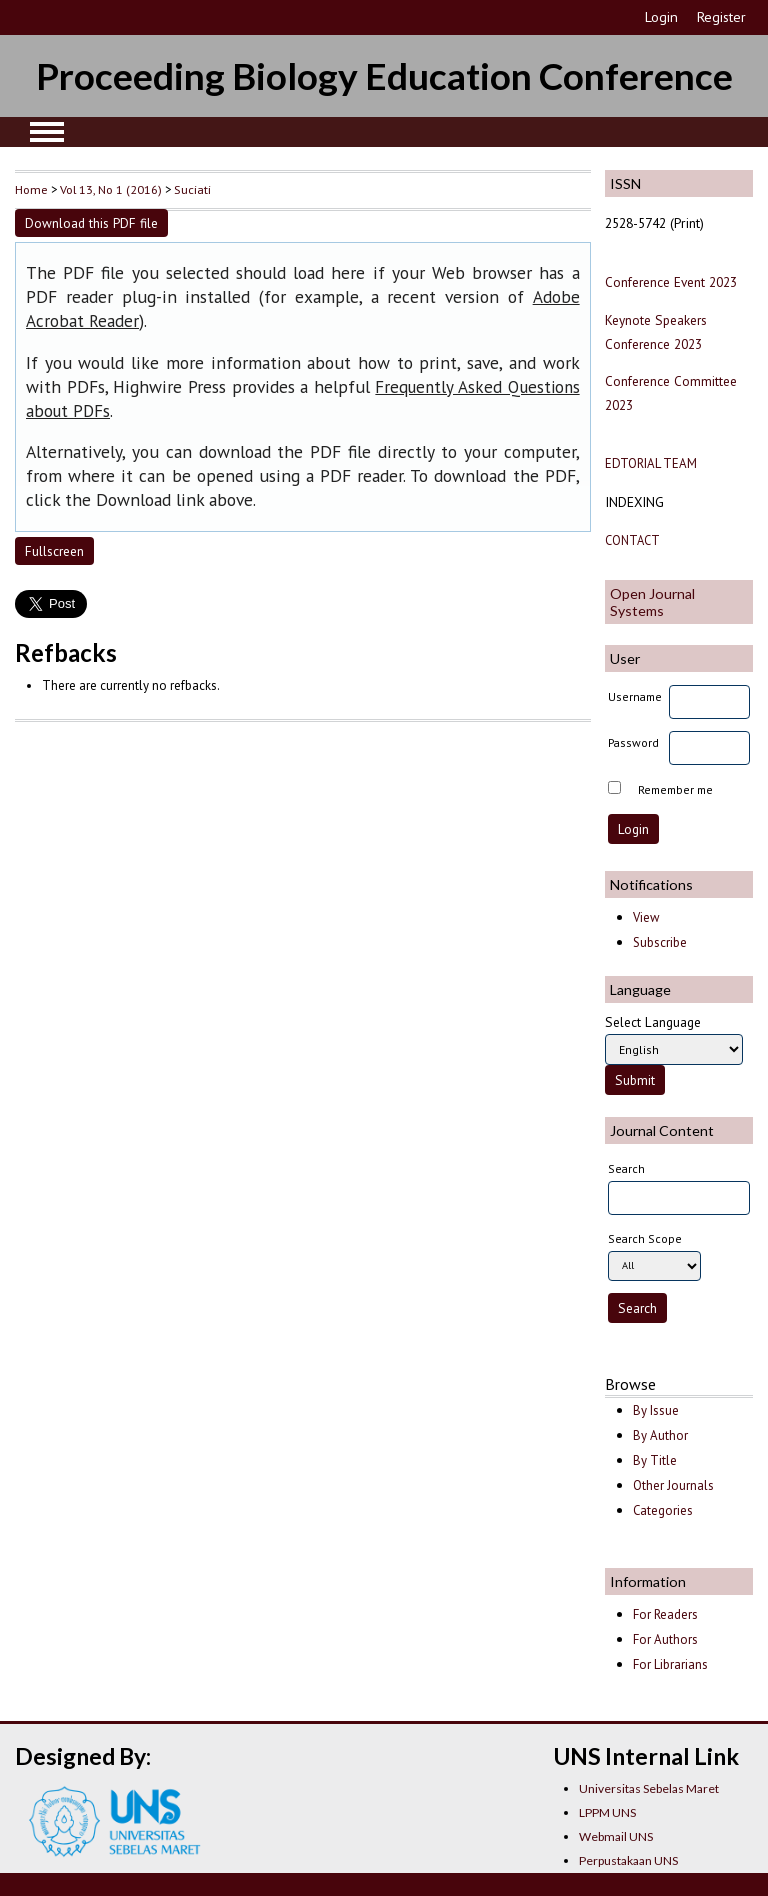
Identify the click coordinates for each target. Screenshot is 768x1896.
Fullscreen (54, 551)
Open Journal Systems (652, 602)
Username (635, 696)
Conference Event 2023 (671, 282)
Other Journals (673, 1485)
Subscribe (660, 942)
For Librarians (670, 1664)
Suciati (192, 189)
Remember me (675, 789)
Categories (663, 1510)
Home (31, 189)
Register (721, 17)
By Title (655, 1460)
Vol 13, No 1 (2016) (111, 189)
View (646, 917)
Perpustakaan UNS (628, 1860)
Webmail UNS (616, 1836)
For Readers (665, 1614)
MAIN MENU (47, 132)
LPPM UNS (607, 1812)
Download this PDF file (91, 223)
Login (661, 17)
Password (633, 742)
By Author (660, 1435)
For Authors (665, 1639)
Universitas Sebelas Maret (649, 1788)
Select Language (653, 1022)
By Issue (656, 1410)
